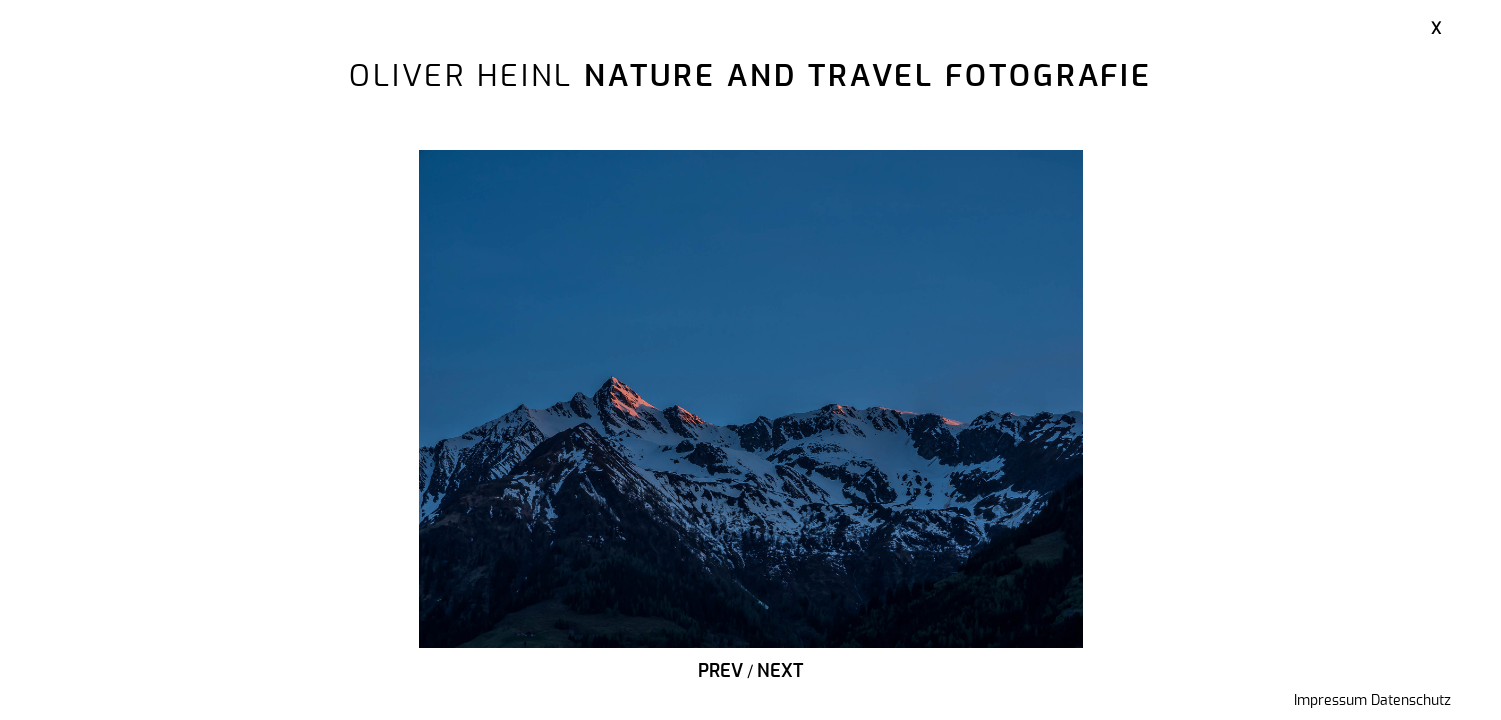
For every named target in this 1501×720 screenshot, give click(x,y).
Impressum (1330, 701)
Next (780, 672)
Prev (720, 672)
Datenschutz (1411, 701)
